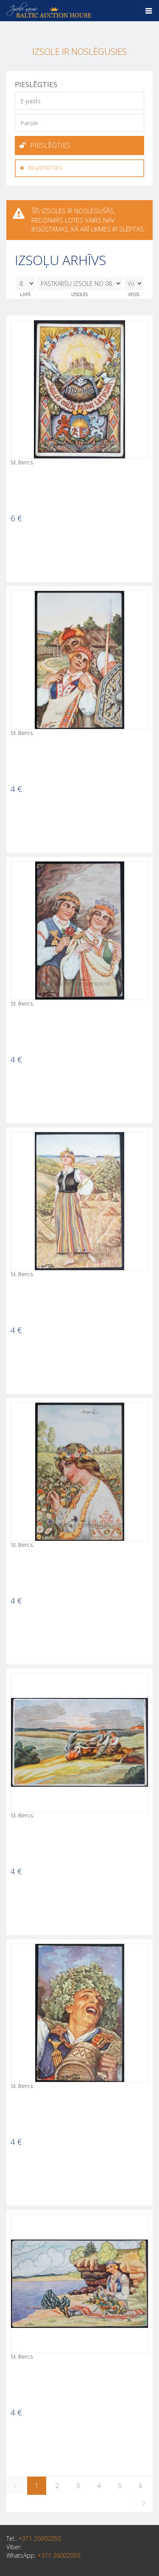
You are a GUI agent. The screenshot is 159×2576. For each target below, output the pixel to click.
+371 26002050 (39, 2538)
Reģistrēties (41, 168)
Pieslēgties (45, 145)
